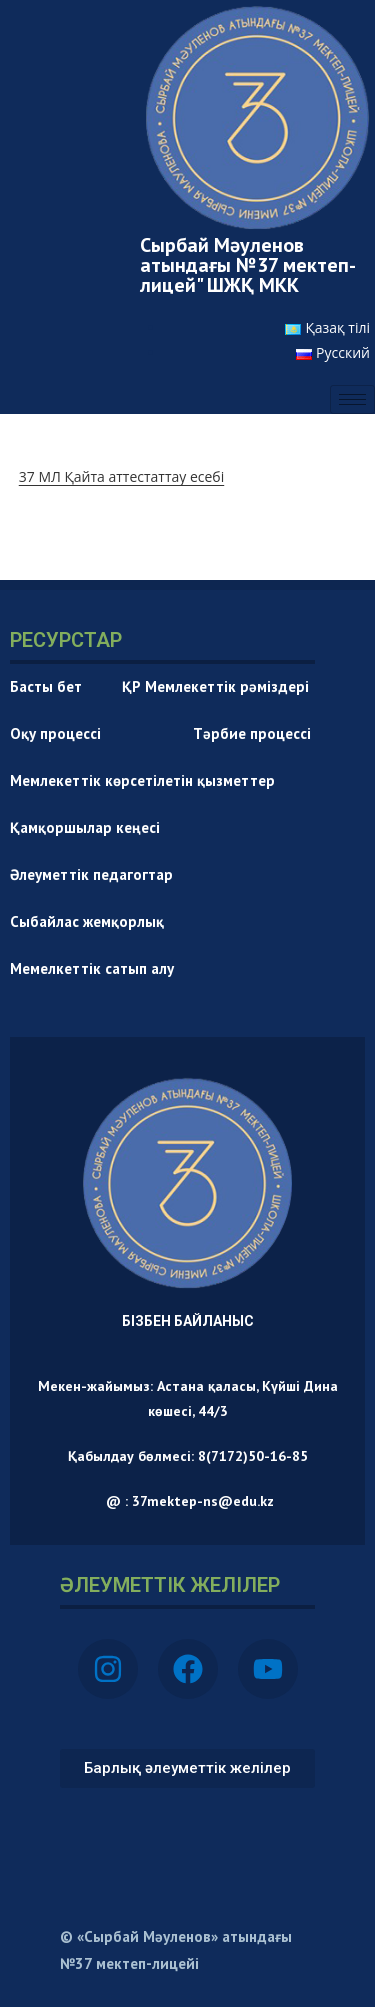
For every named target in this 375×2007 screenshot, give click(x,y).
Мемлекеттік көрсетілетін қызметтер (142, 780)
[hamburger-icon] (352, 399)
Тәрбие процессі (252, 733)
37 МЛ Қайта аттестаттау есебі (121, 476)
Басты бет (46, 686)
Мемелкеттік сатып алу (92, 968)
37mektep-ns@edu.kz (203, 1501)
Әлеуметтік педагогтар (91, 874)
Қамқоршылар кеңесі (85, 827)
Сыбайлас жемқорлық (87, 921)
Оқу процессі (81, 733)
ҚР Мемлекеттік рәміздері (215, 686)
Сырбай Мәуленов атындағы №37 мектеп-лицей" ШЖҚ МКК (248, 265)
